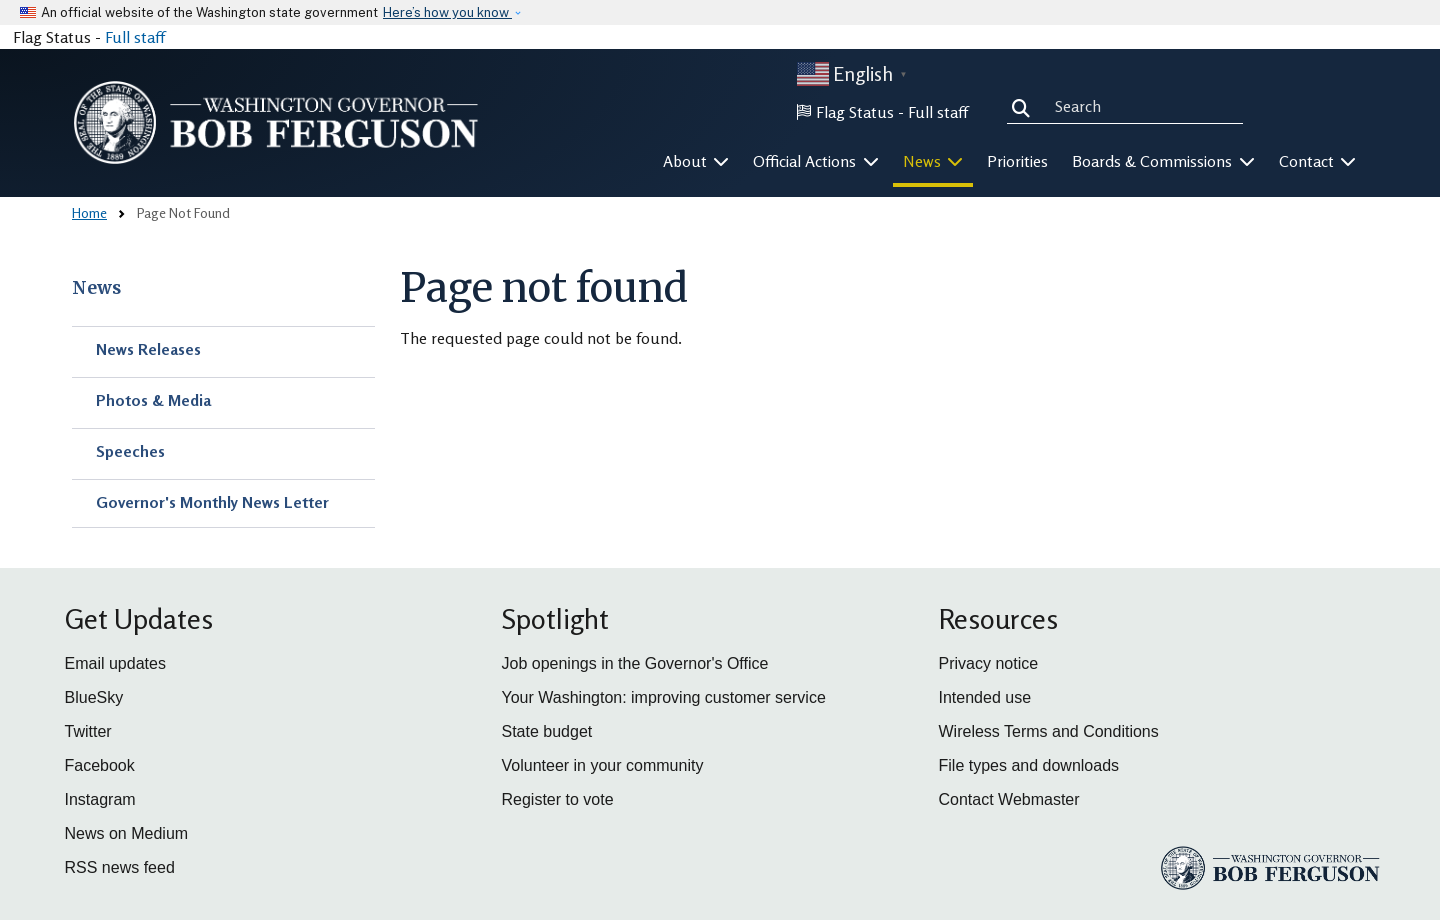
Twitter (88, 731)
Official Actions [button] (816, 161)
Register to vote (558, 799)
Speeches (130, 451)
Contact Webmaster (1009, 799)
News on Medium (127, 833)
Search (1025, 106)
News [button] (933, 161)
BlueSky (94, 697)
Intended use (985, 697)
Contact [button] (1318, 161)
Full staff (135, 37)
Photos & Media (153, 400)
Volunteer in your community (603, 765)
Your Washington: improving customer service (664, 697)
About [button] (696, 161)
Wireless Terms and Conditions (1049, 731)
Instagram (100, 799)
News (96, 288)
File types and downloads (1029, 765)
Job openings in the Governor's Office (635, 663)
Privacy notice (989, 663)
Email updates (115, 663)
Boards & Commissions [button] (1163, 161)
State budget (547, 731)
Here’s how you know (447, 12)
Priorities (1017, 161)
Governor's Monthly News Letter (212, 502)
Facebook (100, 765)
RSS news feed (120, 867)
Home (89, 212)
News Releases (148, 349)
